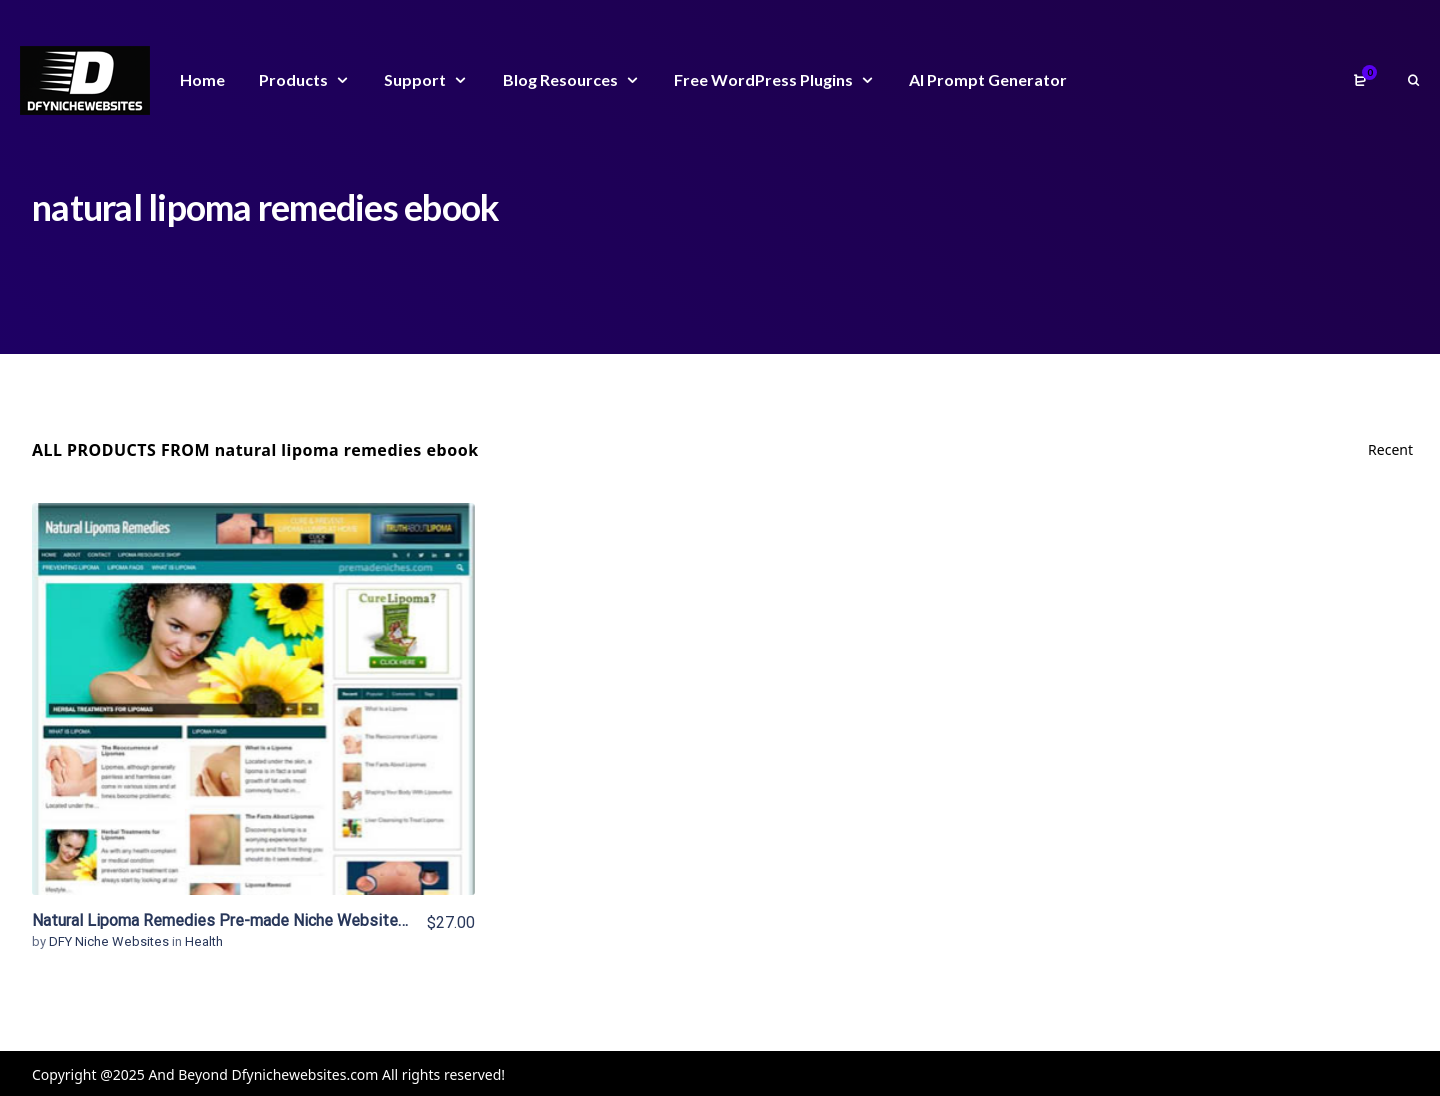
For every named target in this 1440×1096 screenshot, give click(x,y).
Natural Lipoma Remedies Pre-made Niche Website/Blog (234, 920)
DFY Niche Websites (110, 941)
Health (204, 941)
